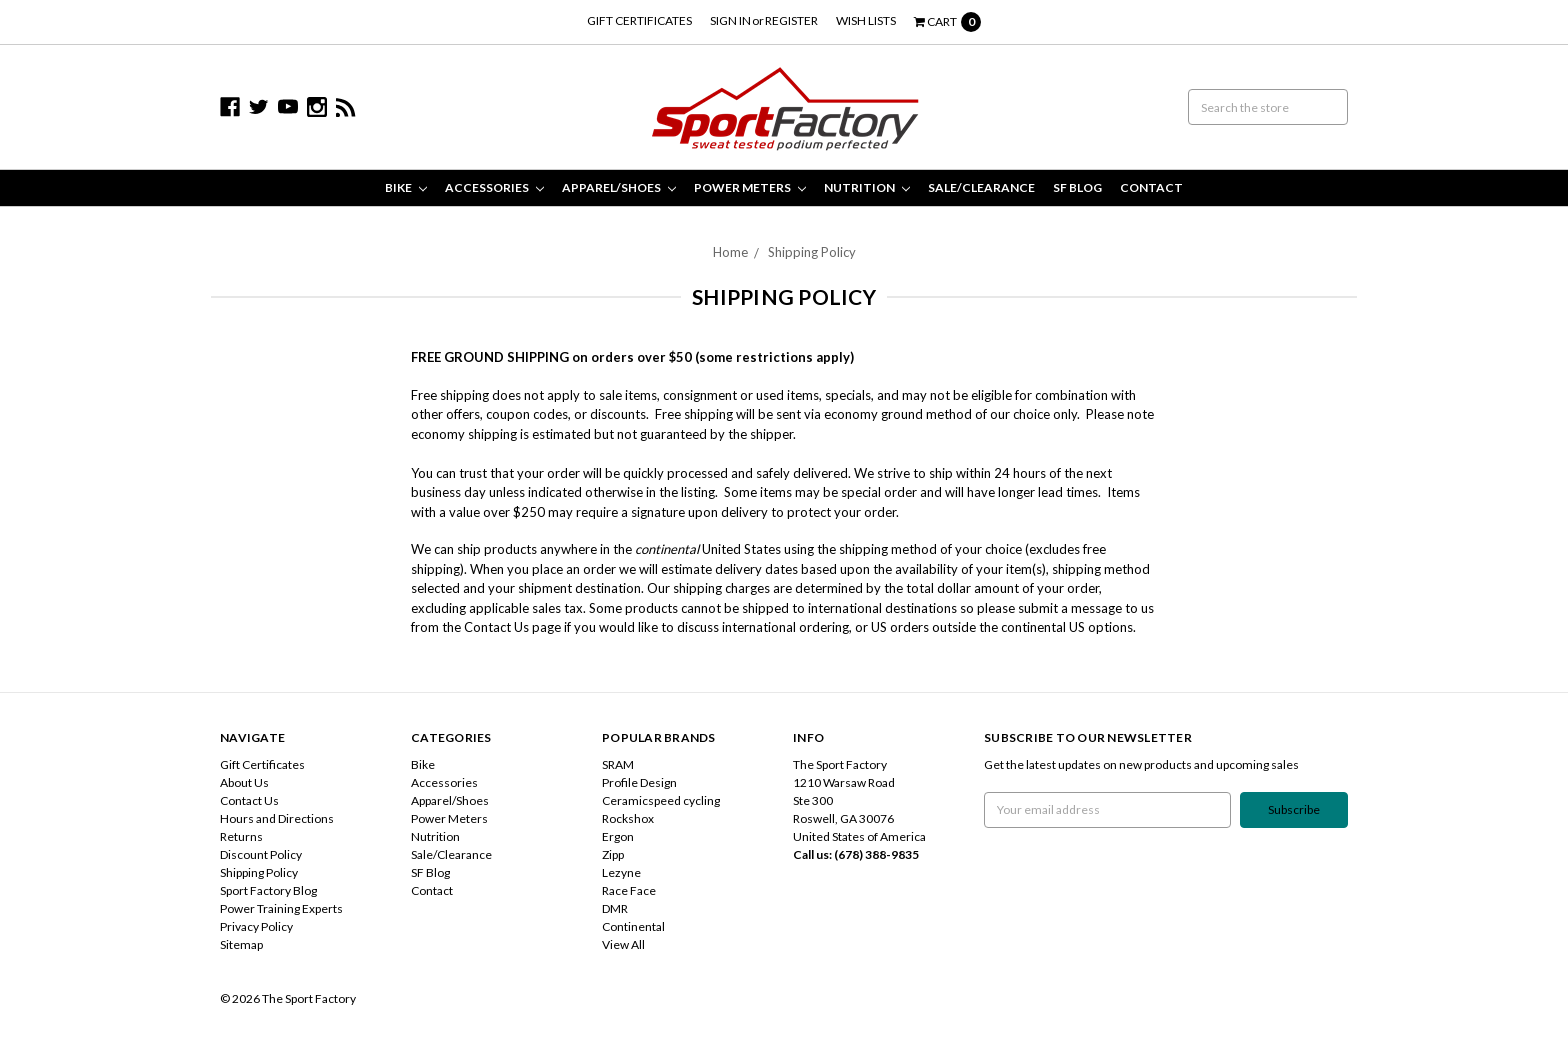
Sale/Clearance (981, 187)
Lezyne (621, 872)
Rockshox (628, 818)
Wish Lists (866, 20)
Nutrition (867, 187)
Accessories (494, 187)
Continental (633, 926)
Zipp (613, 854)
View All (623, 944)
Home (730, 252)
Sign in (730, 20)
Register (791, 20)
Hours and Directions (277, 818)
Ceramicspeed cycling (661, 800)
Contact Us (249, 800)
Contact (1151, 187)
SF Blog (1077, 187)
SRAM (618, 764)
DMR (615, 908)
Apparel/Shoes (619, 187)
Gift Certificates (639, 20)
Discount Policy (261, 854)
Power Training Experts (281, 908)
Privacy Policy (256, 926)
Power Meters (750, 187)
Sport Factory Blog (268, 890)
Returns (241, 836)
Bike (406, 187)
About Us (244, 782)
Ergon (618, 836)
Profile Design (639, 782)
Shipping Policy (812, 252)
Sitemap (241, 944)
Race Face (629, 890)
